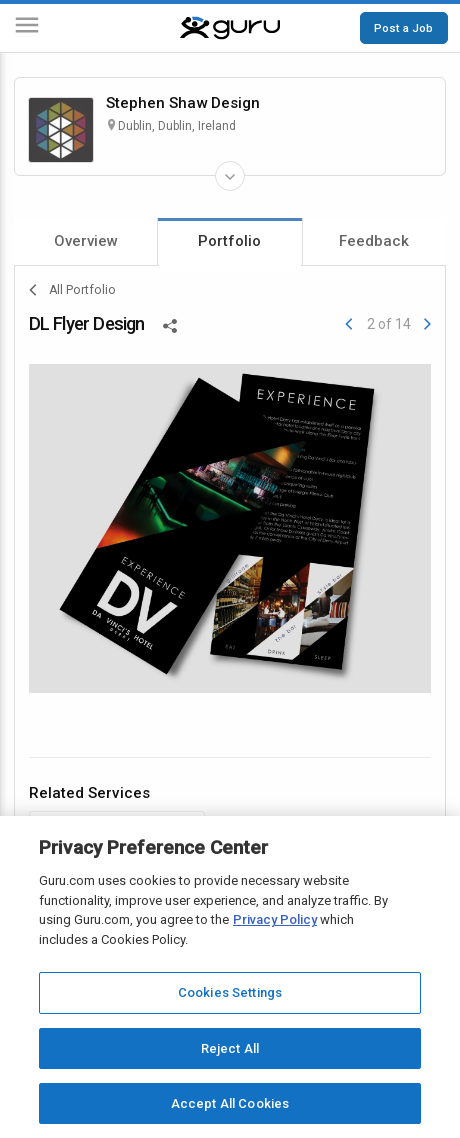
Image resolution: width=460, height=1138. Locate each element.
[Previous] (349, 324)
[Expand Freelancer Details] (230, 176)
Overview (86, 241)
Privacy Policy (275, 919)
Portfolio (229, 241)
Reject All (230, 1048)
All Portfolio (72, 290)
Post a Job (403, 28)
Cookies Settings (230, 992)
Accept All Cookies (230, 1103)
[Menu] (27, 28)
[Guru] (230, 28)
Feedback (374, 241)
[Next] (427, 324)
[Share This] (170, 324)
